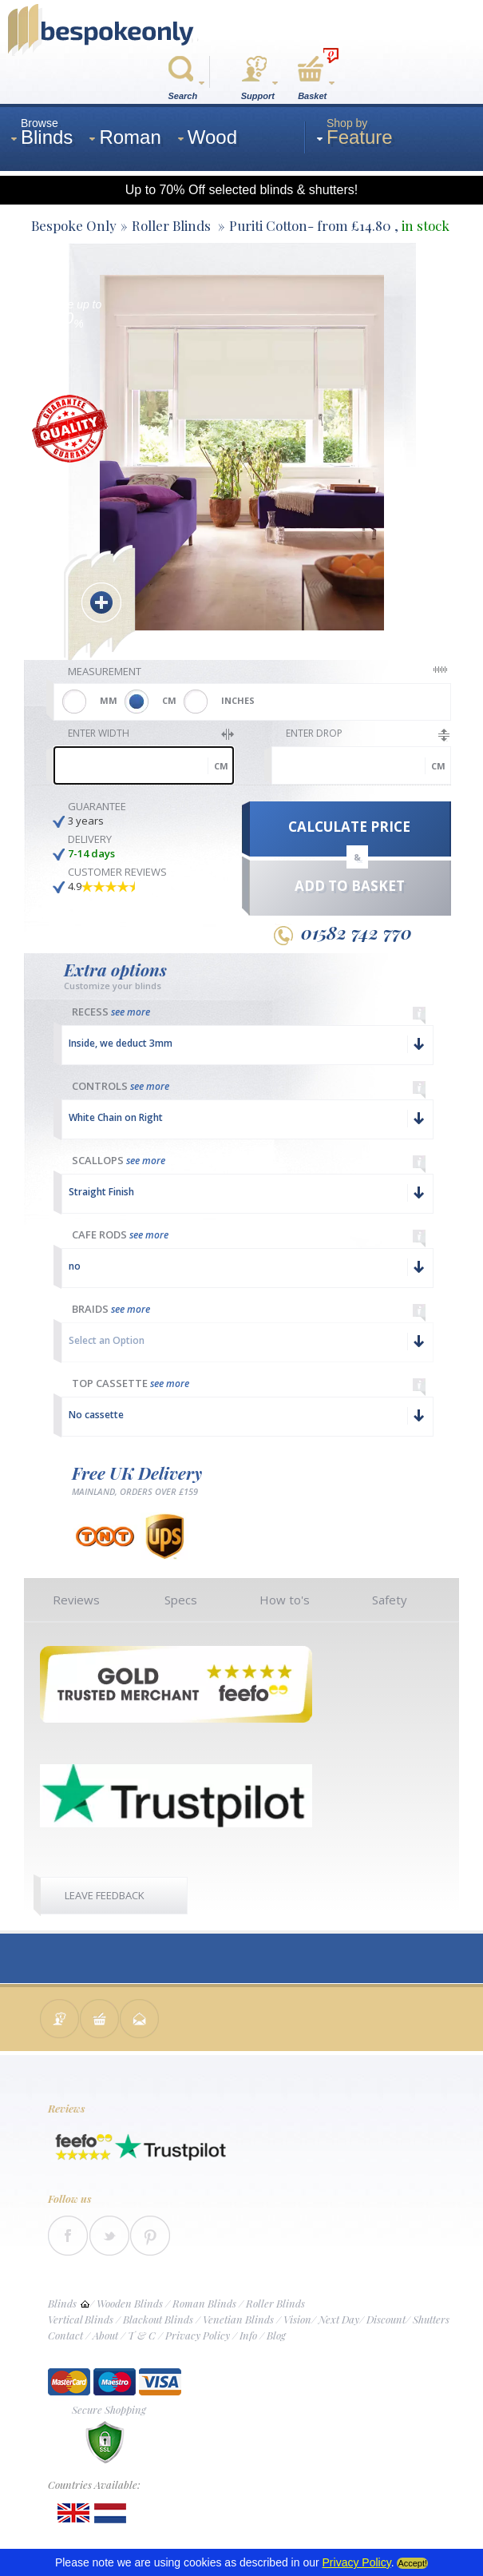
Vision (297, 2319)
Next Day (339, 2319)
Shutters (431, 2319)
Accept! (412, 2563)
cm (221, 766)
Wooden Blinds (130, 2303)
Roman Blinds (204, 2303)
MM (108, 700)
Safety (389, 1600)
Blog (276, 2335)
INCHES (238, 700)
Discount (386, 2319)
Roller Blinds (275, 2303)
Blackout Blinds (158, 2319)
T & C (142, 2335)
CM (169, 700)
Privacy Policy (197, 2335)
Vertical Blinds (80, 2319)
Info (248, 2335)
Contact (65, 2335)
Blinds (62, 2303)
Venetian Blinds (238, 2319)
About (105, 2335)
